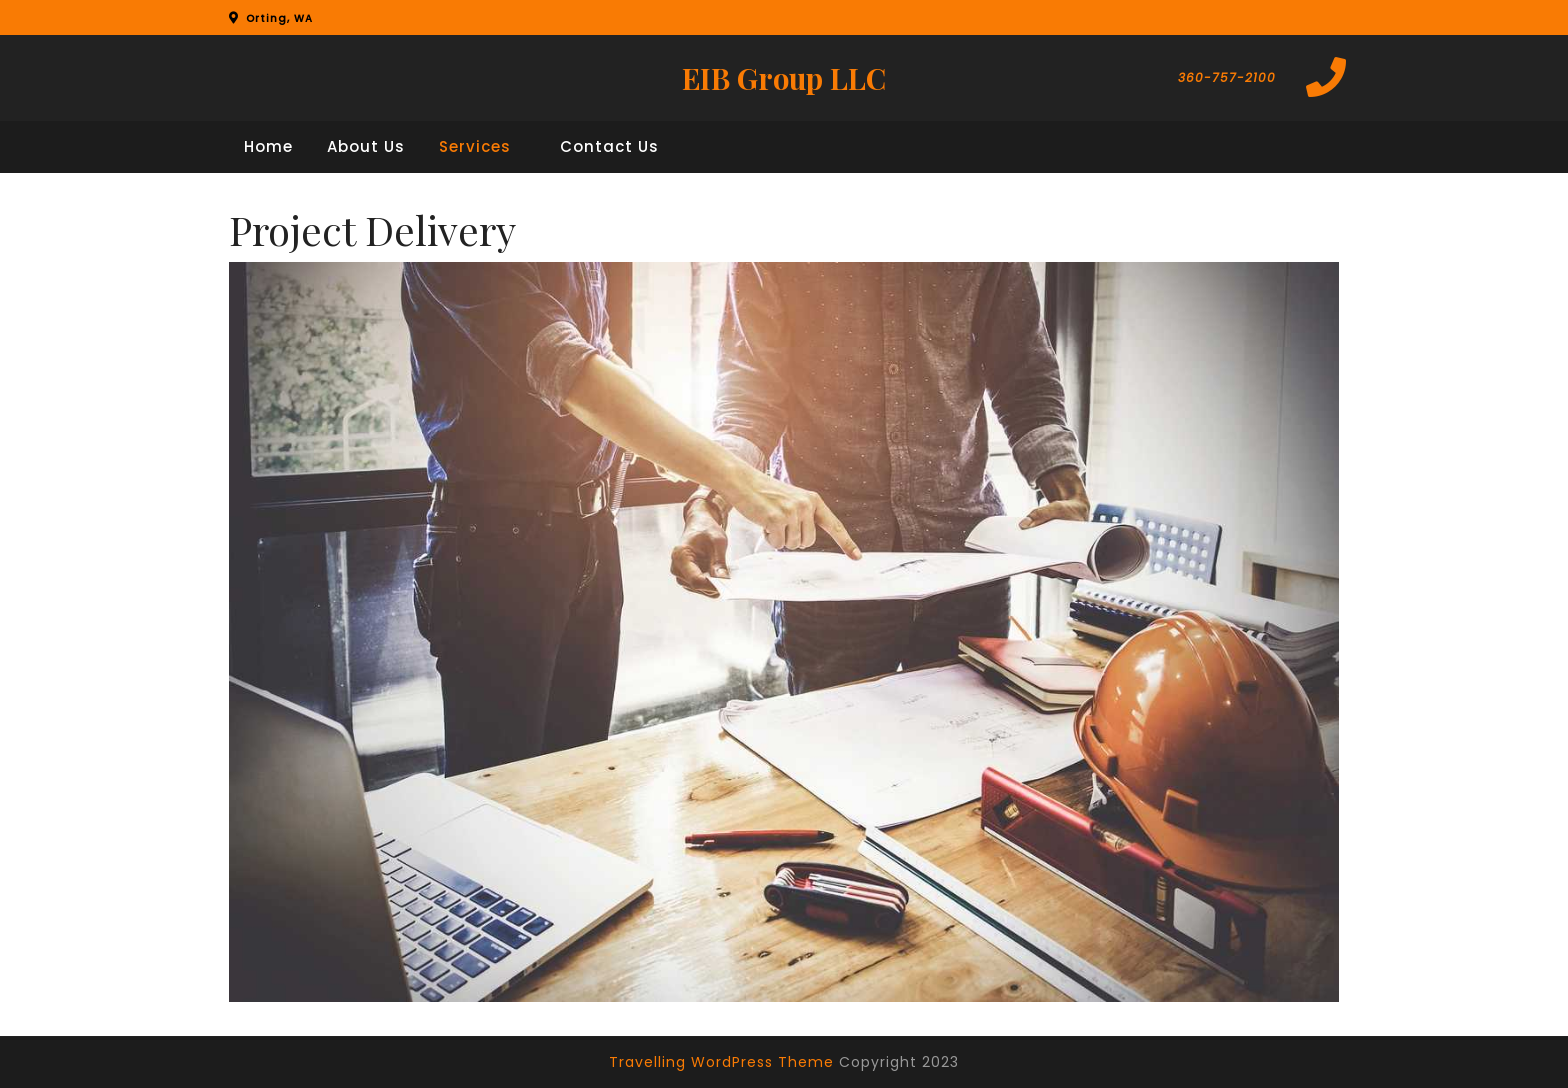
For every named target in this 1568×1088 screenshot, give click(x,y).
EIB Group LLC (784, 78)
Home (268, 146)
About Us (366, 146)
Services (475, 146)
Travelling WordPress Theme (721, 1062)
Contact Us (609, 146)
